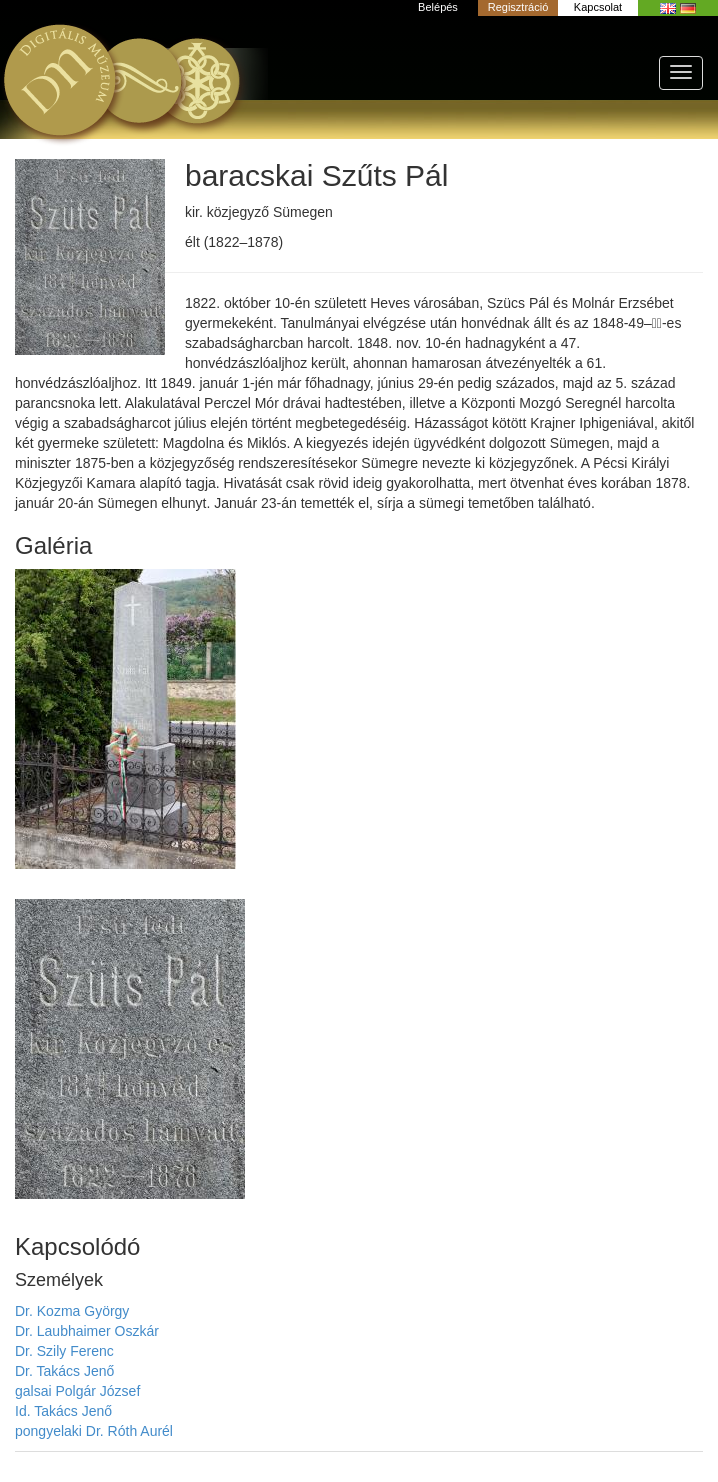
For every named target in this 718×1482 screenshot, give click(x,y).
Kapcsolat (598, 7)
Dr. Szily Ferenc (64, 1351)
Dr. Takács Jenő (64, 1371)
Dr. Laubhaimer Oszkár (87, 1331)
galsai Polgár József (77, 1391)
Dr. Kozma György (72, 1311)
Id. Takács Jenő (63, 1411)
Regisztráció (518, 7)
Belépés (438, 7)
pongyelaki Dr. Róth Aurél (94, 1431)
